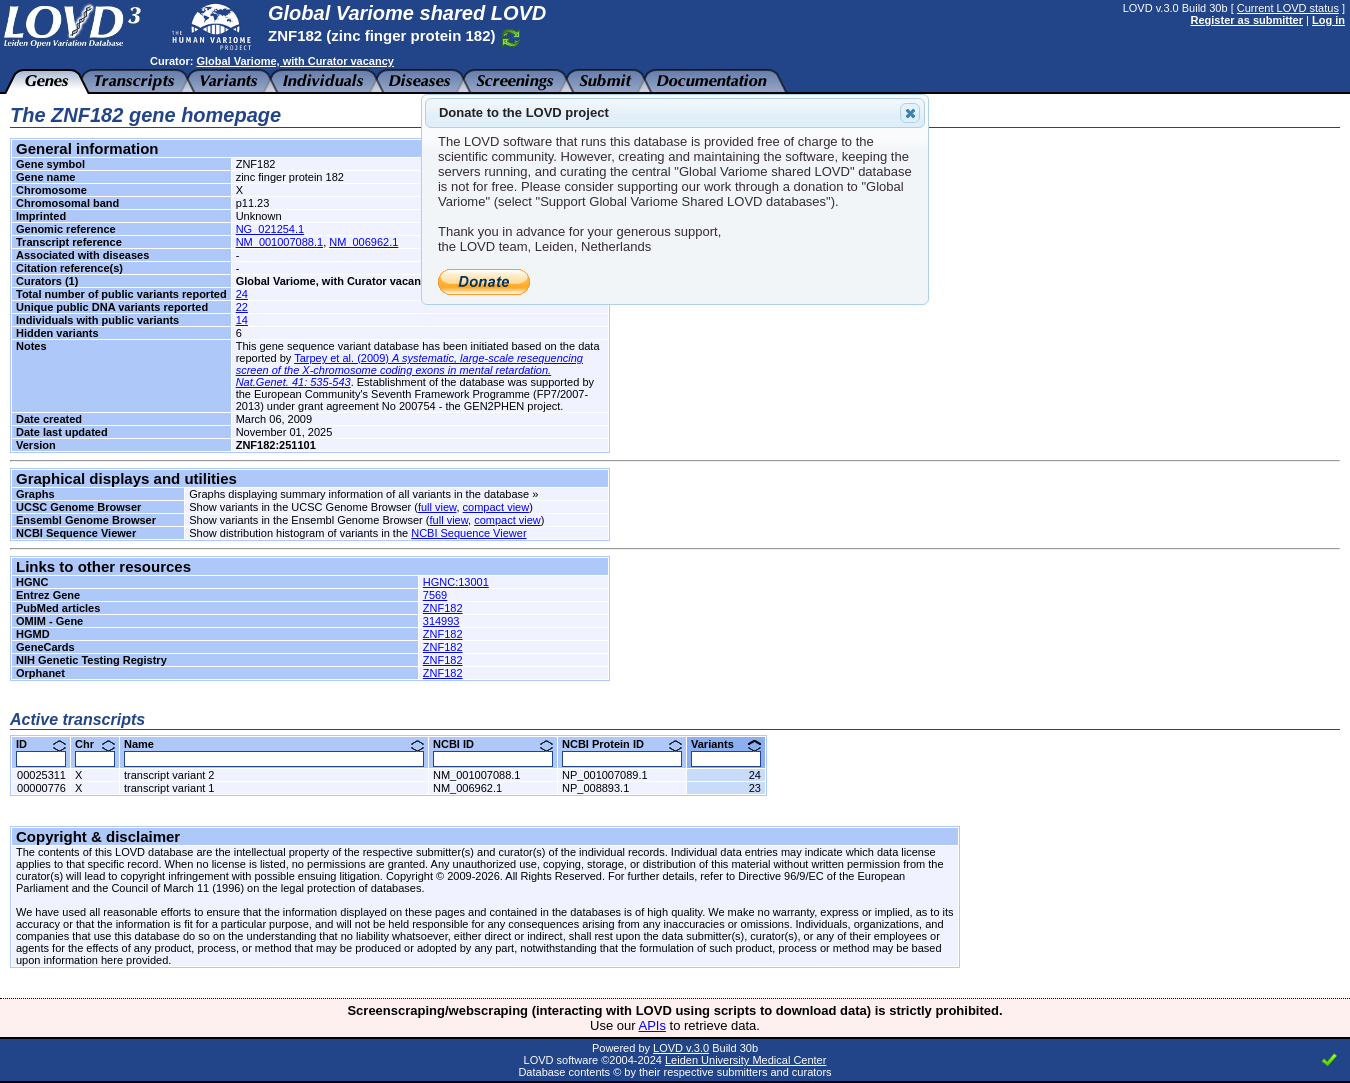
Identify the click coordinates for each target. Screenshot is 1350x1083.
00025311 (41, 775)
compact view (496, 507)
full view (437, 507)
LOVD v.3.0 (681, 1048)
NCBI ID (493, 744)
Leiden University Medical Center (745, 1060)
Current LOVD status (1288, 8)
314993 (441, 621)
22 (242, 307)
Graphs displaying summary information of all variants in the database (359, 494)
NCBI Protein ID (622, 744)
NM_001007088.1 (279, 242)
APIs (652, 1025)
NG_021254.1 (270, 229)
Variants (726, 744)
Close (909, 113)
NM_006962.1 (363, 242)
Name (274, 744)
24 (242, 294)
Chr (95, 744)
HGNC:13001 (456, 582)
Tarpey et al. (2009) (409, 370)
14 (242, 320)
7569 (435, 595)
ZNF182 (443, 608)
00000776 (41, 788)
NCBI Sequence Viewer (468, 533)
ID (41, 744)
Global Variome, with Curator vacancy (294, 61)
